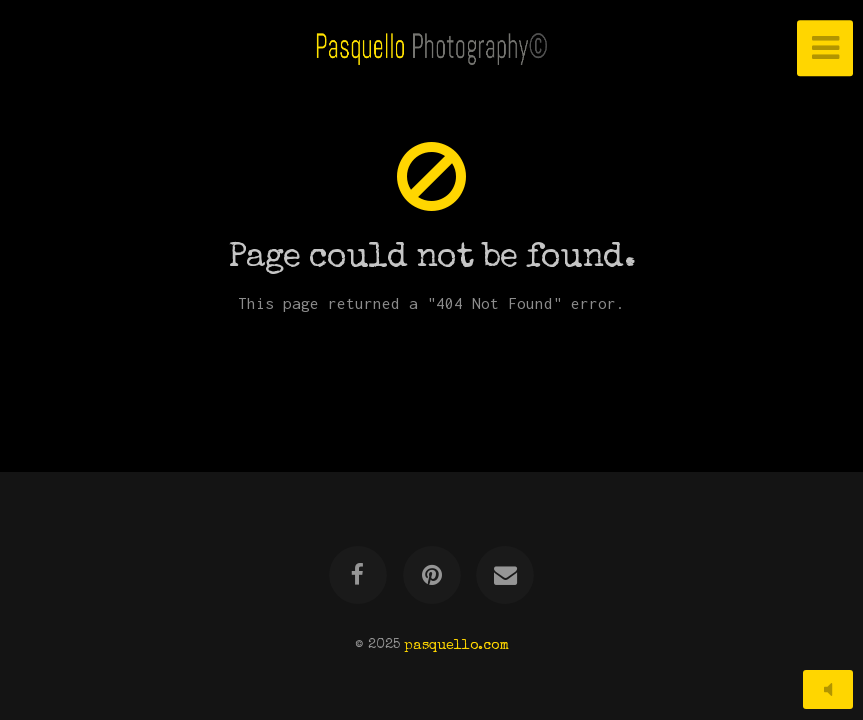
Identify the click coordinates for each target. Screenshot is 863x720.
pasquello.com (456, 645)
